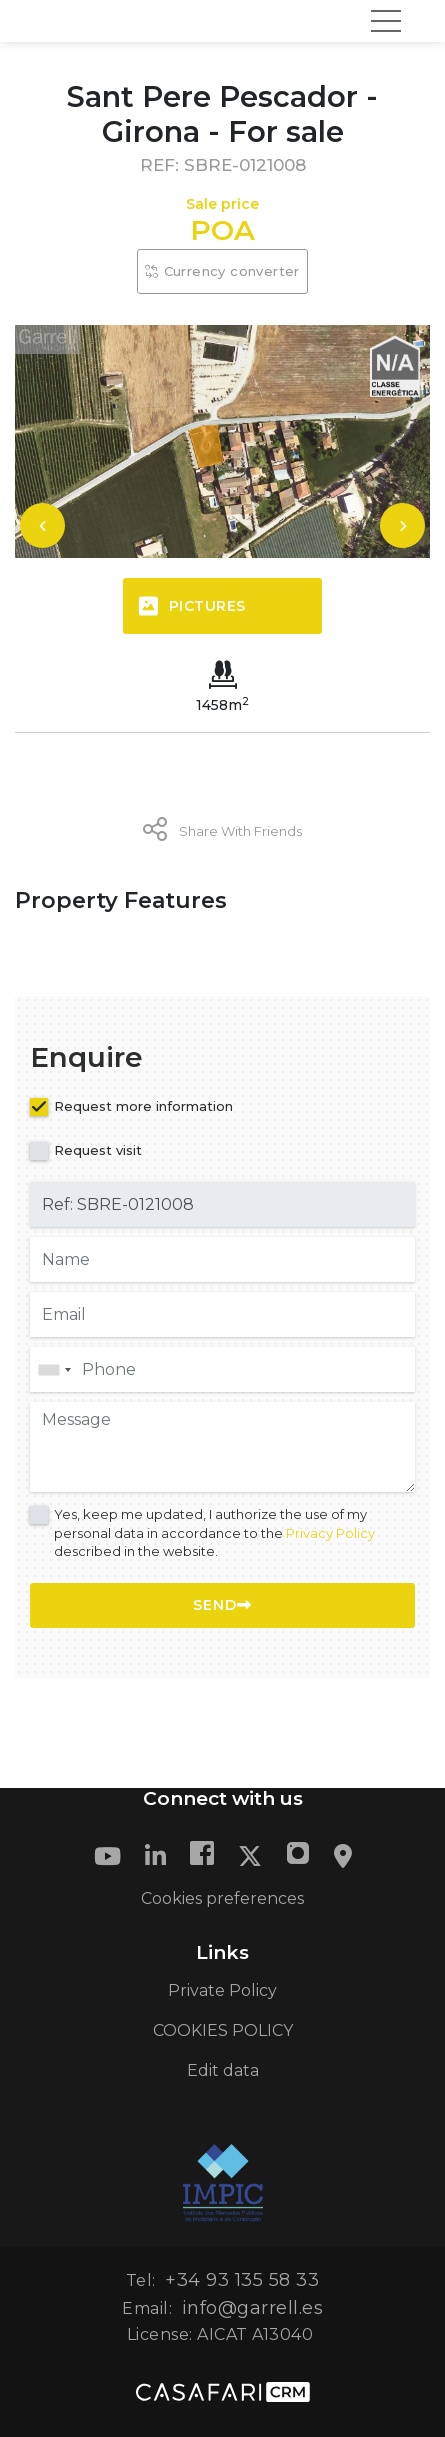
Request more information (143, 1106)
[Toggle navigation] (386, 21)
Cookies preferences (222, 1898)
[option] (222, 441)
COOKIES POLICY (223, 2030)
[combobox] (222, 1369)
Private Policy (222, 1990)
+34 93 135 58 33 (242, 2280)
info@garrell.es (253, 2308)
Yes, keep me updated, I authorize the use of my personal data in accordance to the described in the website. (214, 1532)
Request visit (98, 1150)
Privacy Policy (330, 1533)
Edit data (223, 2070)
